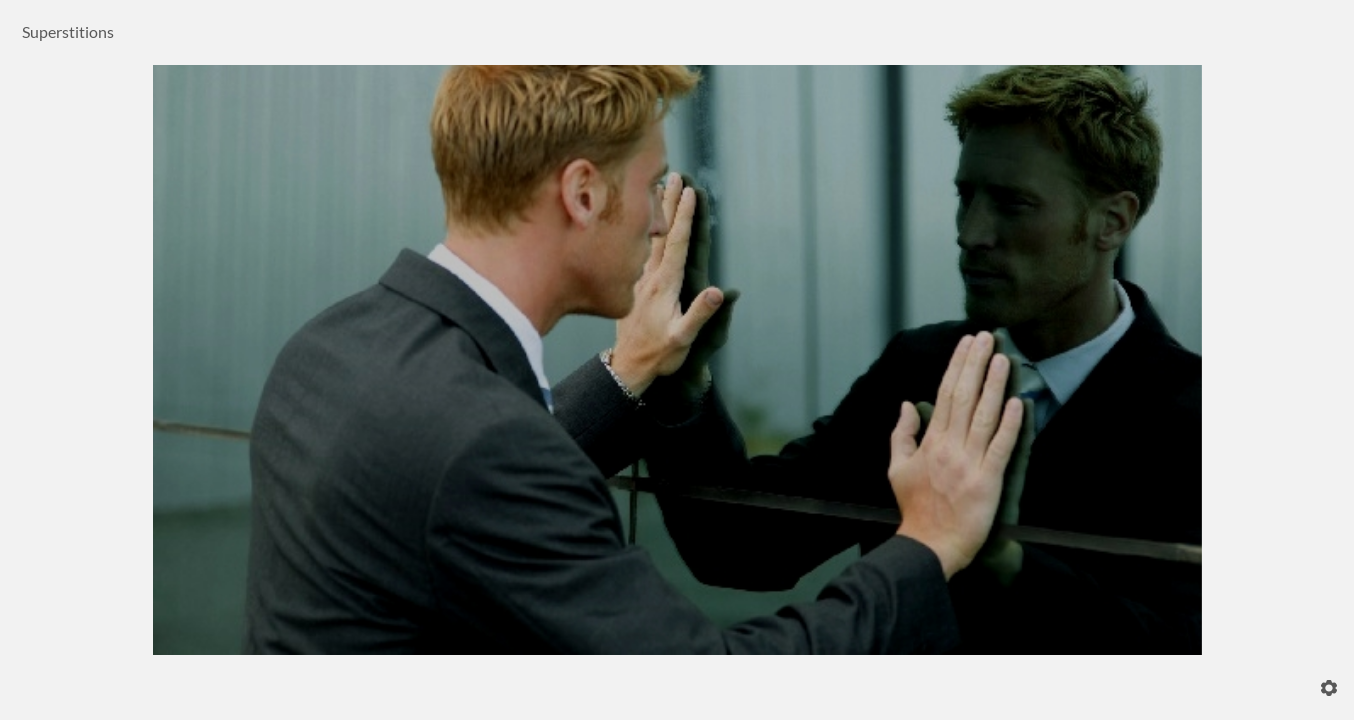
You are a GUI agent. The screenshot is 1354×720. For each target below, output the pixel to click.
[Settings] (1329, 688)
